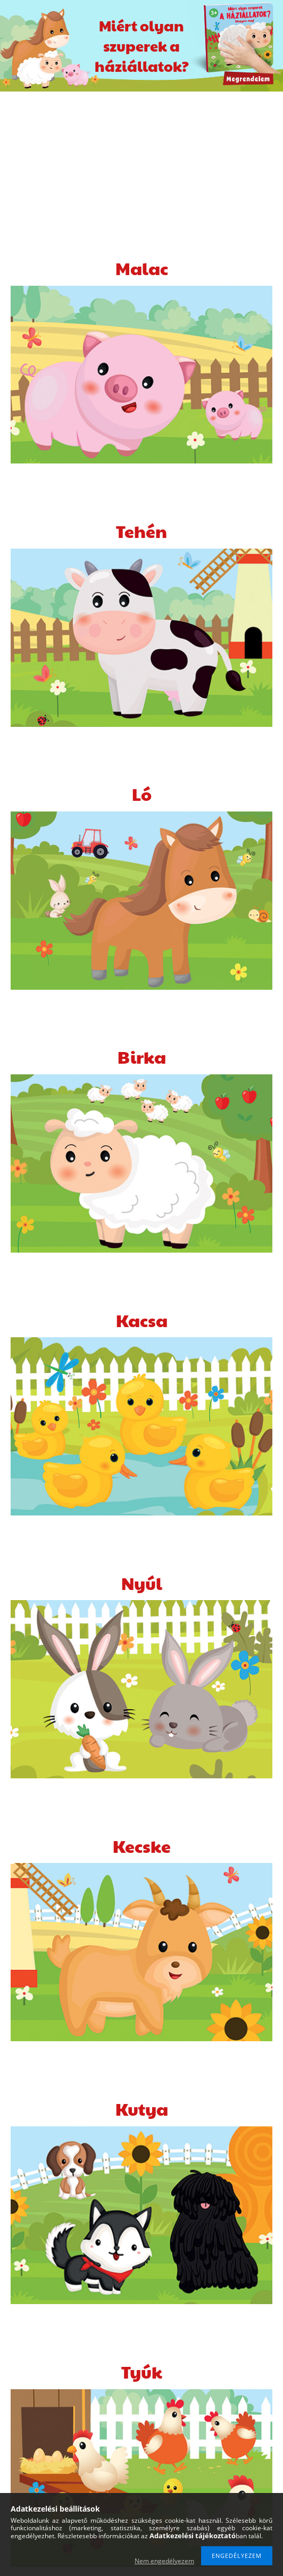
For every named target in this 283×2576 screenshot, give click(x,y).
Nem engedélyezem (164, 2560)
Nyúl (141, 1583)
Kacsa (142, 1320)
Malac (141, 268)
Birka (142, 1056)
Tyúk (141, 2371)
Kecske (142, 1846)
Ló (142, 794)
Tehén (141, 531)
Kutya (141, 2109)
